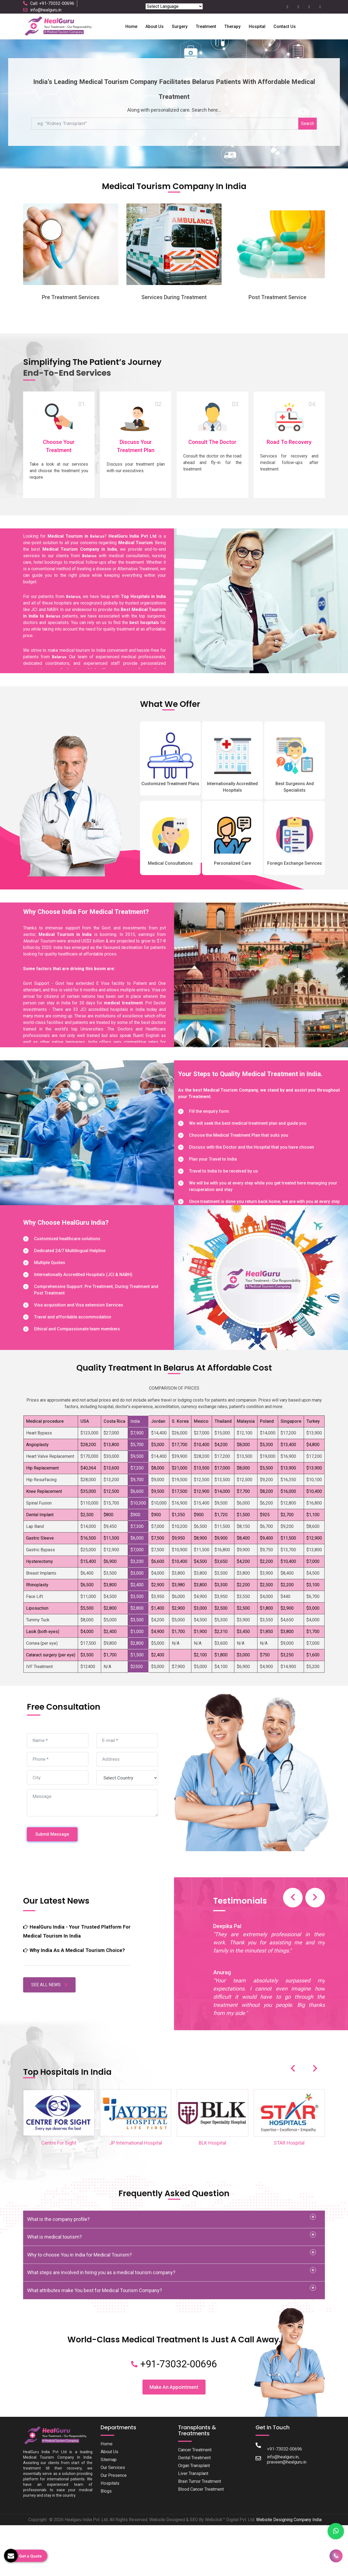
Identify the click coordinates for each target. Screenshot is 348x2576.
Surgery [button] (180, 26)
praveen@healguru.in (288, 2486)
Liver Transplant (194, 2497)
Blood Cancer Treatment (203, 2513)
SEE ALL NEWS (49, 2014)
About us (154, 26)
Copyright (37, 2544)
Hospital (257, 26)
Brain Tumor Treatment (201, 2505)
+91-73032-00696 (174, 2388)
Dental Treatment (195, 2482)
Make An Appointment (174, 2411)
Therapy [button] (232, 26)
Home (131, 26)
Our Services (113, 2491)
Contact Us (285, 26)
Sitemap (109, 2484)
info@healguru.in (45, 9)
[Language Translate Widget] (174, 6)
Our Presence (114, 2499)
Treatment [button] (206, 26)
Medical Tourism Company (230, 1114)
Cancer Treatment (196, 2474)
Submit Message (52, 1858)
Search (307, 123)
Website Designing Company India (289, 2544)
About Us (110, 2476)
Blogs (106, 2515)
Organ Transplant (195, 2490)
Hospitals (110, 2507)
